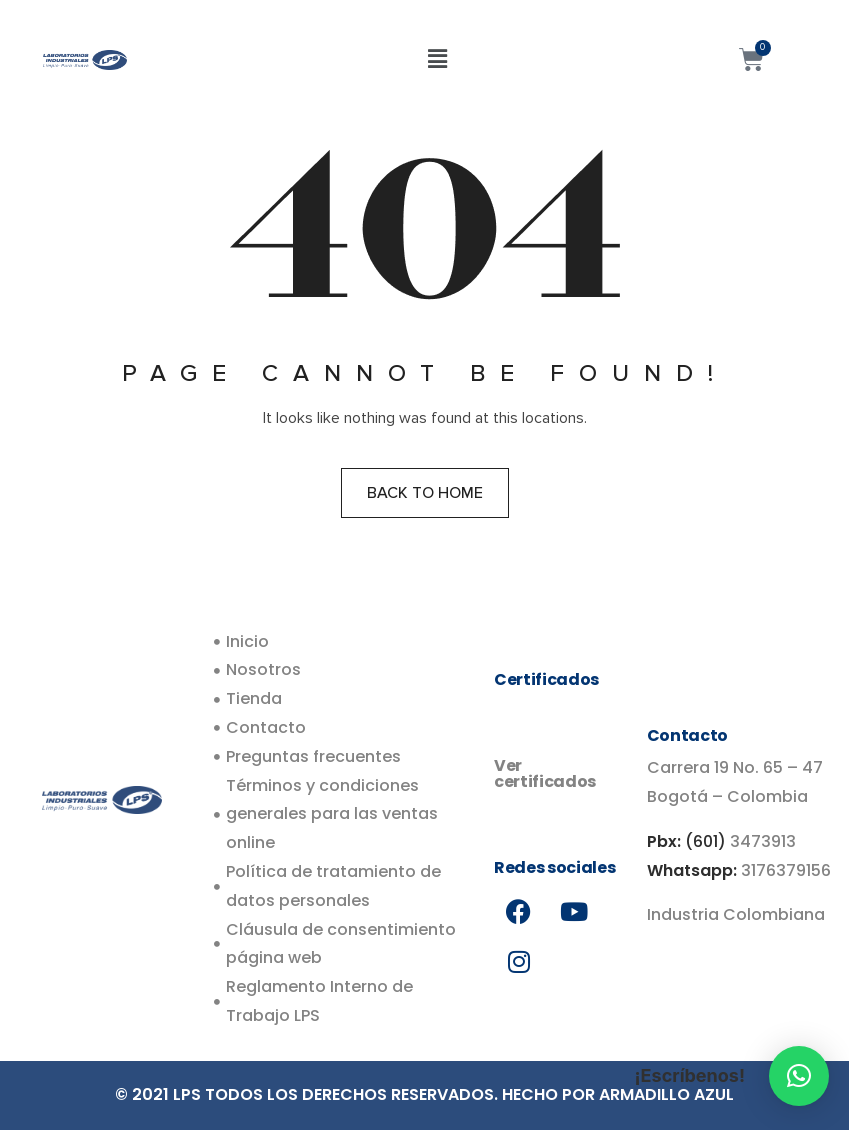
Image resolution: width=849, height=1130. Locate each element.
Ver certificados (545, 773)
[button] (437, 59)
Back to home (425, 492)
